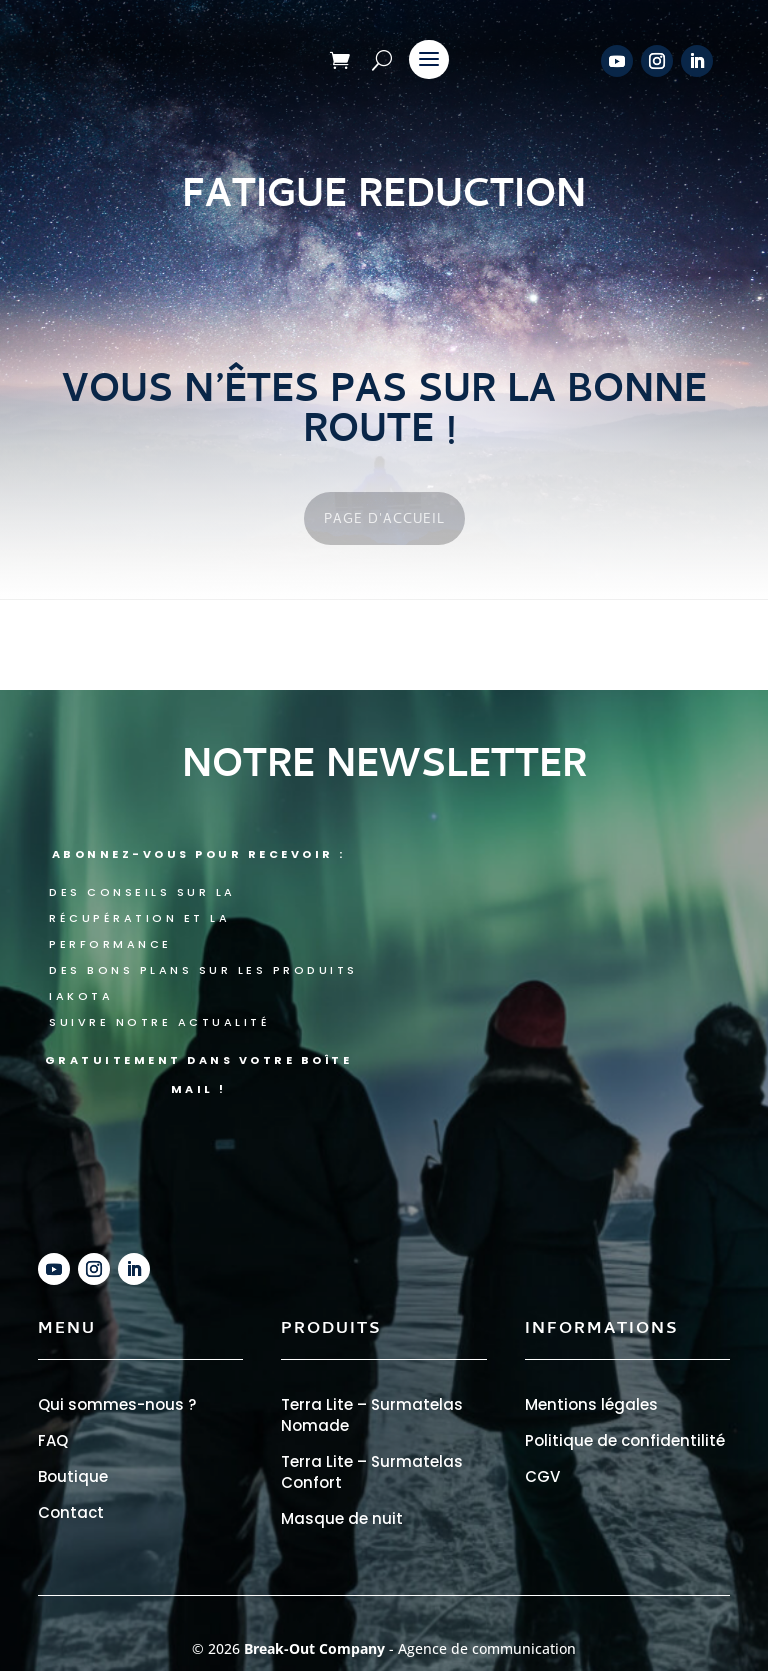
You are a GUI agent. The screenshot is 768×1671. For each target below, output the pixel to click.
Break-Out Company (316, 1648)
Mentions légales (591, 1404)
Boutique (73, 1476)
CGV (542, 1476)
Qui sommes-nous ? (117, 1404)
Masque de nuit (342, 1518)
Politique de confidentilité (625, 1440)
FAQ (53, 1440)
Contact (71, 1512)
